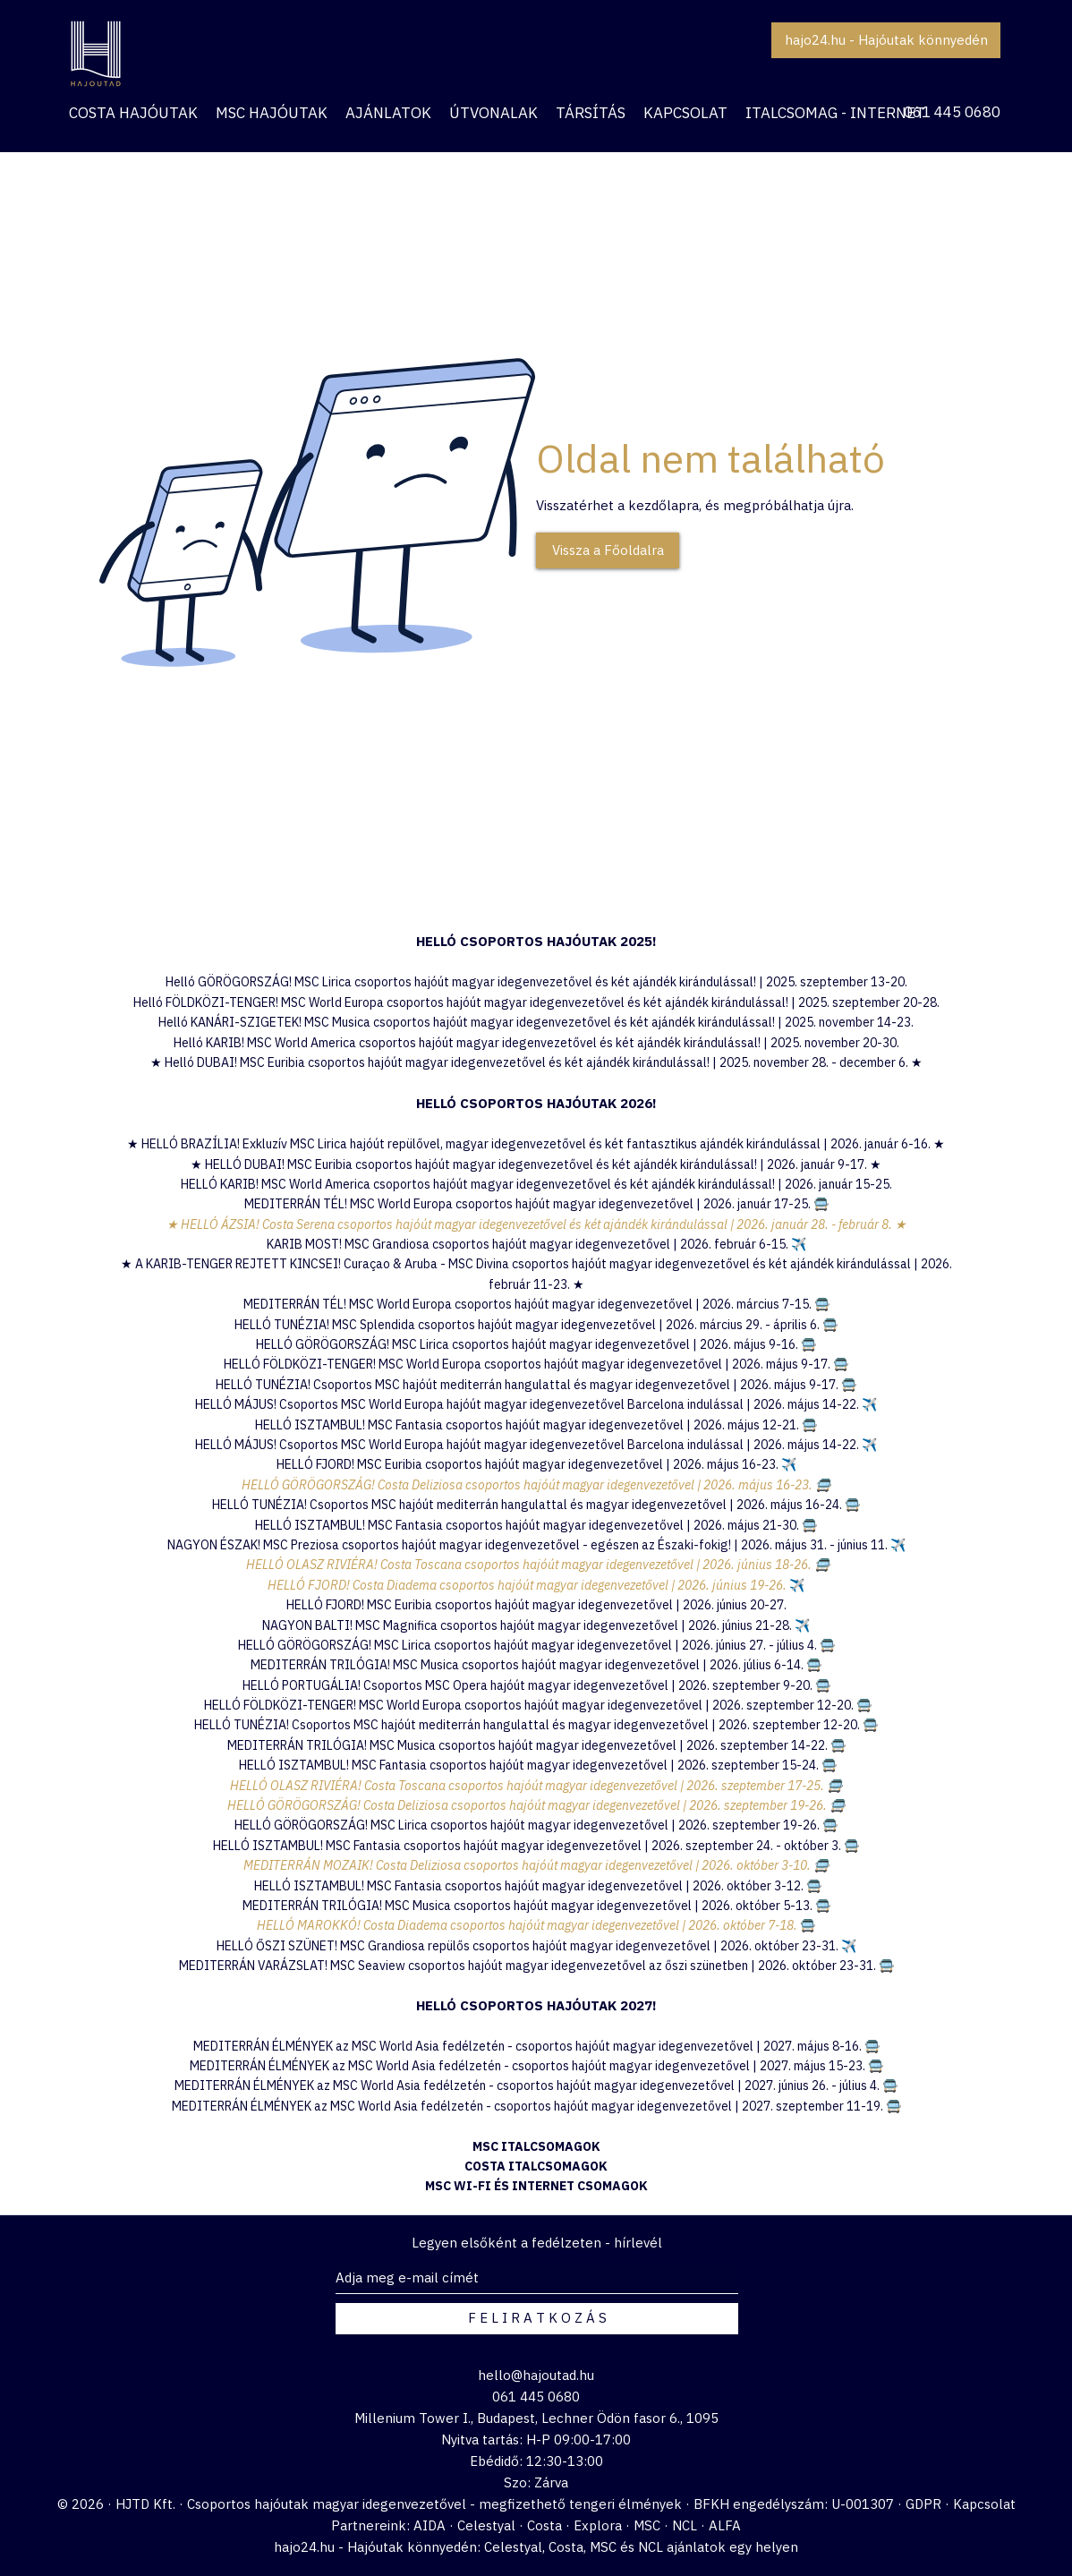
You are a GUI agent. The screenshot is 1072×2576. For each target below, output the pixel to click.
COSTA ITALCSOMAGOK (536, 2166)
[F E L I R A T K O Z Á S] (537, 2318)
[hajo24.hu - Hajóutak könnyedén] (885, 40)
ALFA (725, 2525)
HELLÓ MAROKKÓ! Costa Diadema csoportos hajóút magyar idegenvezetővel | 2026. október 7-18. (528, 1925)
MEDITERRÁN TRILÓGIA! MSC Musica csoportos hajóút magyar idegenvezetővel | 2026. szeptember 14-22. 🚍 (536, 1745)
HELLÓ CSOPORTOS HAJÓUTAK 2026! (536, 1103)
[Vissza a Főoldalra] (607, 550)
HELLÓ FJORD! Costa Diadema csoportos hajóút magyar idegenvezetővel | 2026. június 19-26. (528, 1585)
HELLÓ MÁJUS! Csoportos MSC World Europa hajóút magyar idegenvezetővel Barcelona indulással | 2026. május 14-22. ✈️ (536, 1404)
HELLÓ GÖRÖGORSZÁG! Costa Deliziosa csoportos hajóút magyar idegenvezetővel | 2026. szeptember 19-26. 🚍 (536, 1805)
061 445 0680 (952, 112)
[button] (388, 112)
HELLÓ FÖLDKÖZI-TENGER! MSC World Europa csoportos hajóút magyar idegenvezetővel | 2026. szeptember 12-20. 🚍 (538, 1705)
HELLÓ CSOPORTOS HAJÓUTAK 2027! (536, 2005)
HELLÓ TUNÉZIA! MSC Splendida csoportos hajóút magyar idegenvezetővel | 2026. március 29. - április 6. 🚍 (536, 1325)
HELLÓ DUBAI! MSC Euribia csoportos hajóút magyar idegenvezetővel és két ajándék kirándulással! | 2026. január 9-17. (537, 1164)
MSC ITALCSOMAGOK (536, 2146)
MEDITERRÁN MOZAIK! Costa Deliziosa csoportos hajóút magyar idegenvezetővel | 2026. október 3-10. (528, 1865)
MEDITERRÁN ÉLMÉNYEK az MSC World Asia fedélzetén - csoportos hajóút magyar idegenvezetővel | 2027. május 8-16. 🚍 (536, 2046)
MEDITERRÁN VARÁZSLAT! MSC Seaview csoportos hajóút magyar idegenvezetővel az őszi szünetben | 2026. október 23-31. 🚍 (536, 1966)
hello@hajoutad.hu (536, 2375)
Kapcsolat (984, 2503)
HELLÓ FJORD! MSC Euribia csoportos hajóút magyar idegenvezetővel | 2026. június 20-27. (536, 1605)
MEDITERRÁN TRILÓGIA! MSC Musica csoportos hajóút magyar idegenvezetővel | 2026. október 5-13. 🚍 (536, 1906)
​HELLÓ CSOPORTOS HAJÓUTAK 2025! (536, 941)
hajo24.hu (304, 2546)
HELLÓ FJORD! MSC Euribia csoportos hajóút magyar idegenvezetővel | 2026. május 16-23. (529, 1464)
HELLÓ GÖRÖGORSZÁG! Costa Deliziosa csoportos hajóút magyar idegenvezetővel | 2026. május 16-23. (528, 1485)
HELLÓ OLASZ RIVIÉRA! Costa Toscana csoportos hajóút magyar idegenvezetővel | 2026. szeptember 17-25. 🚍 (536, 1786)
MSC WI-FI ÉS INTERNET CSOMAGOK (536, 2186)
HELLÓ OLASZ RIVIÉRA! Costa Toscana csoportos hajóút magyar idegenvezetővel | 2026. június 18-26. (528, 1565)
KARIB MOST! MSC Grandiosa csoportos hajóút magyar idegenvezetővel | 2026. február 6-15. (536, 1244)
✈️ (788, 1464)
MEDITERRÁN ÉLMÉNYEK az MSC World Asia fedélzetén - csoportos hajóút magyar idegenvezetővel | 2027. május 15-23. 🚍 (536, 2066)
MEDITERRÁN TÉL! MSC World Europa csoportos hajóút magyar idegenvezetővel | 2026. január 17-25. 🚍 (536, 1204)
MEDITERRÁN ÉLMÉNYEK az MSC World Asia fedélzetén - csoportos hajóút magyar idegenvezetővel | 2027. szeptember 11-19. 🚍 (536, 2106)
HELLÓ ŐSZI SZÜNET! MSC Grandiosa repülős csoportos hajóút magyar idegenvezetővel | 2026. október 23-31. (529, 1946)
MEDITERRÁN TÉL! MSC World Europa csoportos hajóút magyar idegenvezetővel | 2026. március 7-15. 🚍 (536, 1304)
